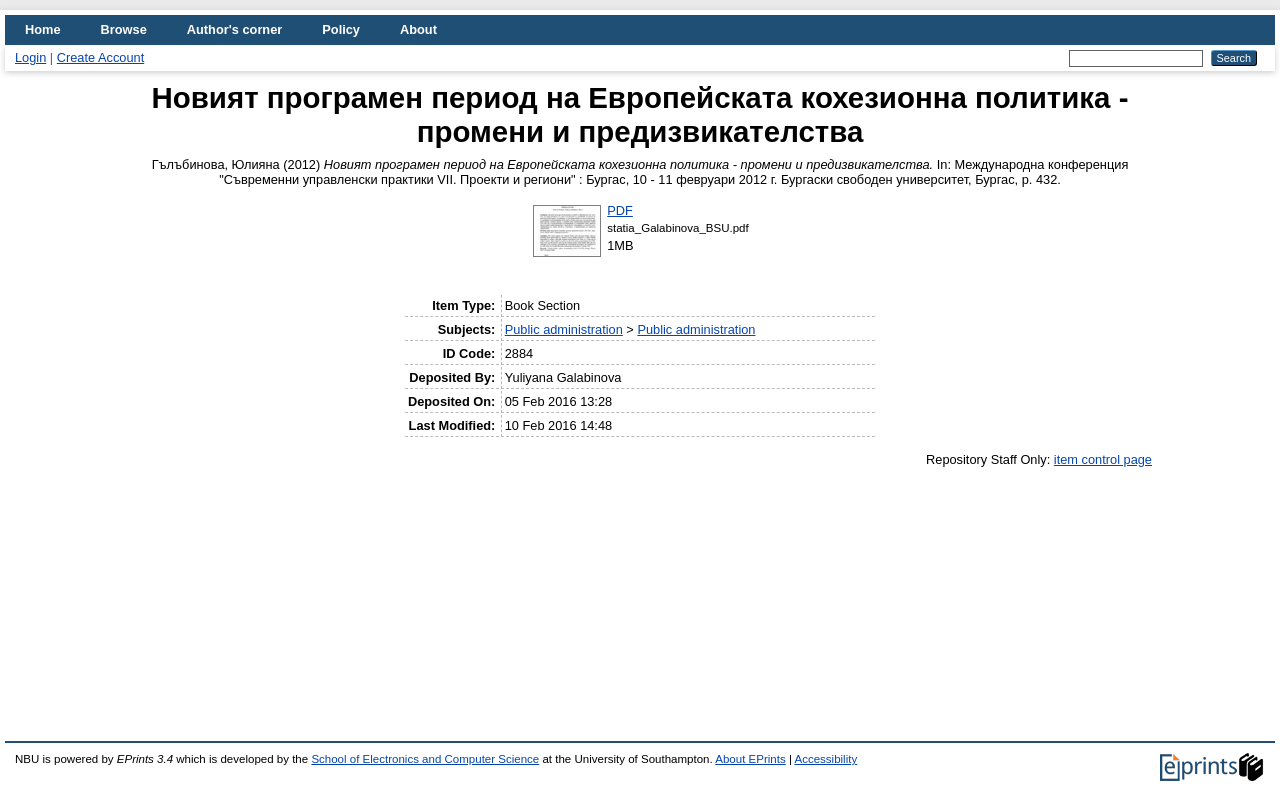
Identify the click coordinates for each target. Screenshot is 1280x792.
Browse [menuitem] (124, 29)
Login (30, 57)
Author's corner (234, 29)
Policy (341, 29)
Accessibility (825, 759)
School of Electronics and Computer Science (425, 759)
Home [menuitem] (43, 29)
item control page (1103, 459)
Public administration (564, 329)
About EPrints (750, 759)
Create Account (101, 57)
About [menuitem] (418, 29)
